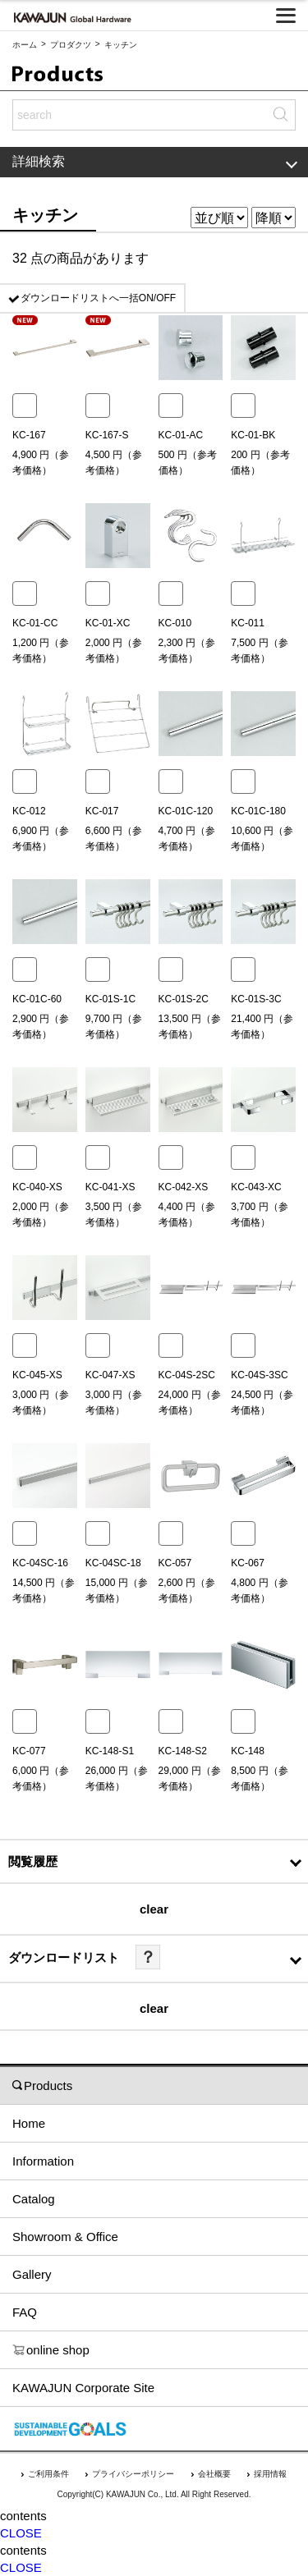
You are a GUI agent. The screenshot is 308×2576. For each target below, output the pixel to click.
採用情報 (270, 2473)
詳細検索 (154, 161)
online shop (51, 2350)
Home (28, 2123)
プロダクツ (70, 44)
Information (43, 2161)
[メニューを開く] (286, 15)
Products (42, 2085)
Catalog (33, 2199)
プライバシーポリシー (133, 2473)
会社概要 (214, 2473)
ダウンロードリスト (63, 1957)
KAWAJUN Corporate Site (83, 2388)
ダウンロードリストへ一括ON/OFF (98, 298)
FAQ (24, 2312)
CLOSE (21, 2533)
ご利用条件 (48, 2473)
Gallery (32, 2274)
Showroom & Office (65, 2237)
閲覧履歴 (32, 1861)
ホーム (24, 44)
